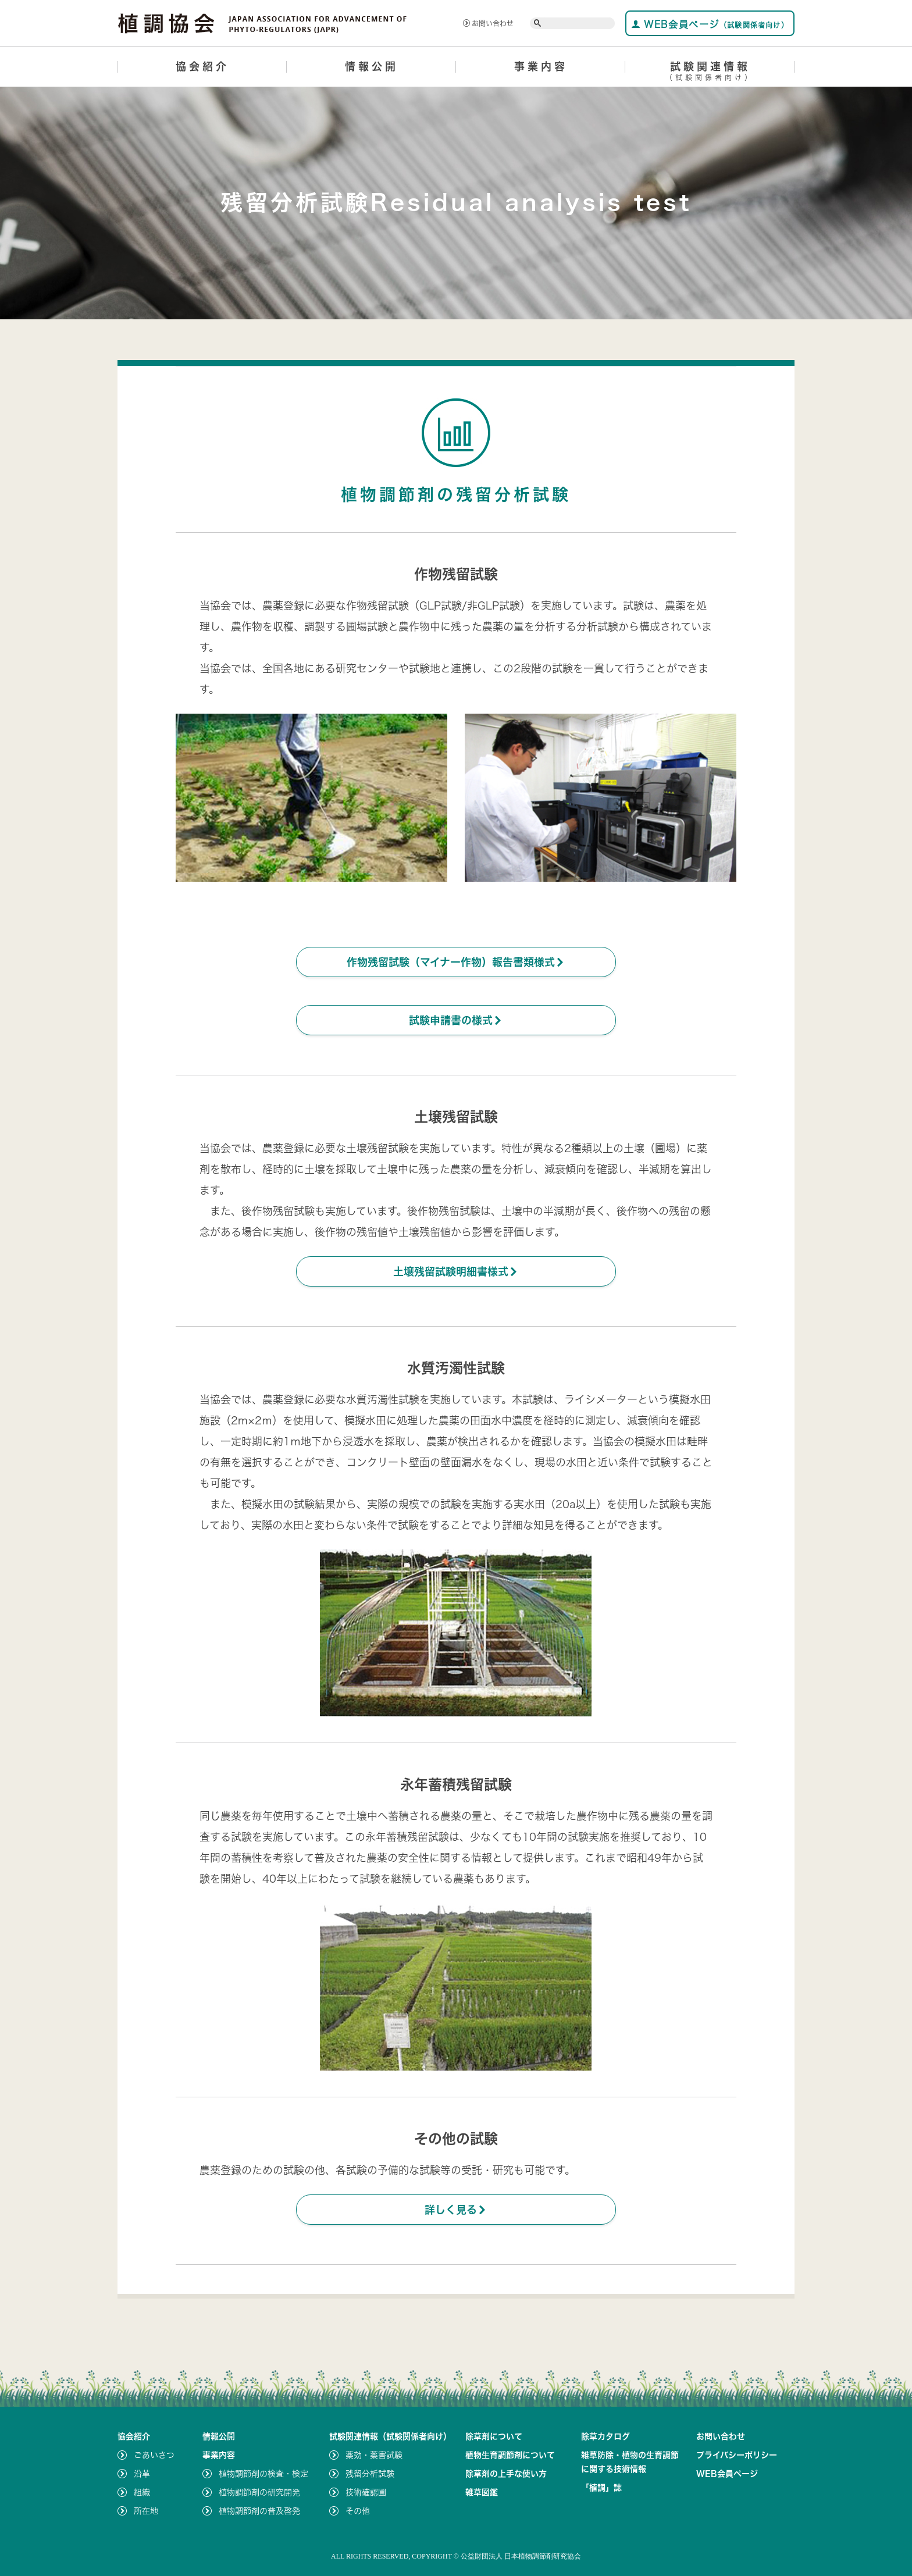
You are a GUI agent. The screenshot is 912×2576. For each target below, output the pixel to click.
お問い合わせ (488, 23)
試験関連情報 (710, 73)
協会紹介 (202, 66)
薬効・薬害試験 (373, 2455)
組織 (142, 2492)
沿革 (142, 2474)
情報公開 (371, 66)
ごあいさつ (154, 2455)
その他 (357, 2511)
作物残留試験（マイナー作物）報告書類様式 (456, 962)
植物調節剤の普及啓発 (259, 2511)
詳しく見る (456, 2209)
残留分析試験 (369, 2474)
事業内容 (541, 66)
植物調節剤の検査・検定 (263, 2474)
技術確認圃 (365, 2492)
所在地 (146, 2511)
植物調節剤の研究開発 (259, 2492)
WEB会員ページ (710, 24)
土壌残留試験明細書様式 (456, 1271)
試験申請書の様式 (456, 1020)
